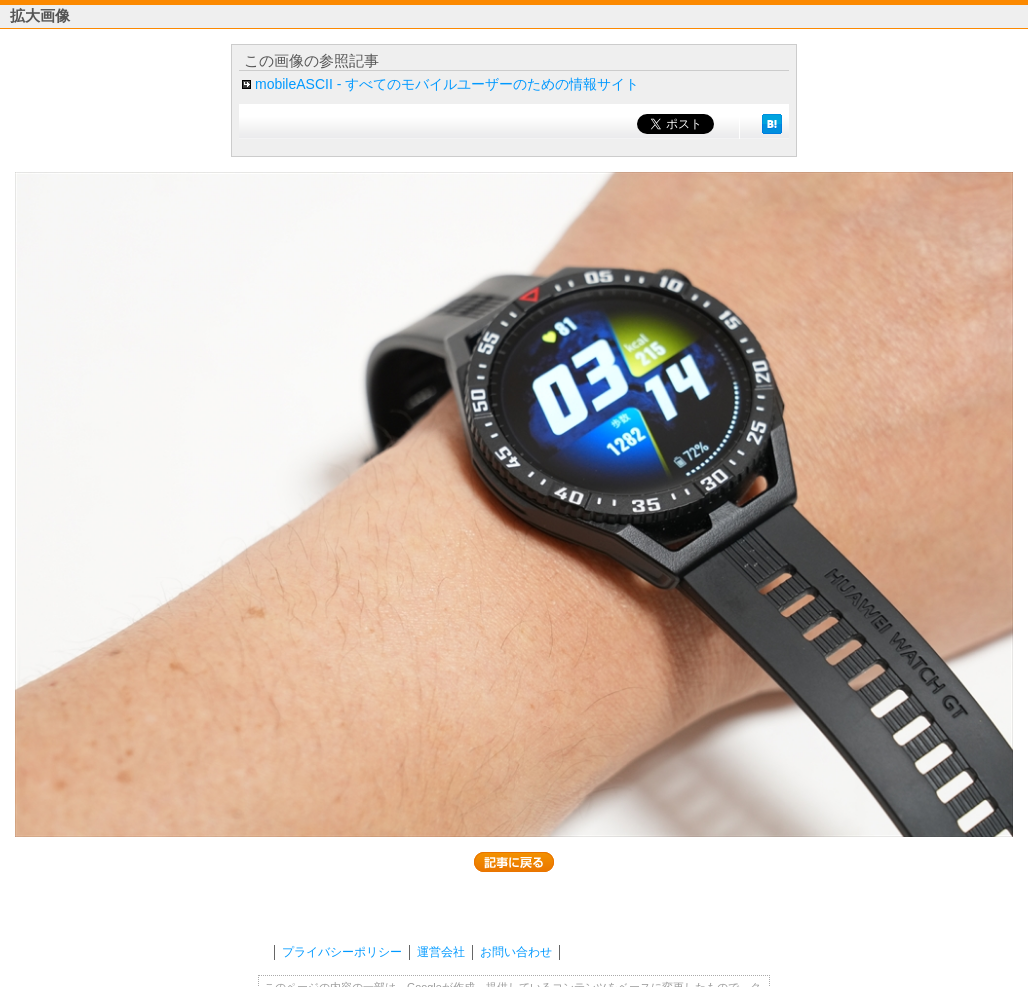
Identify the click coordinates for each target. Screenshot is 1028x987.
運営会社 (441, 952)
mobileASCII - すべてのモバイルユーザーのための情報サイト (447, 84)
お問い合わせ (516, 952)
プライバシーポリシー (342, 952)
